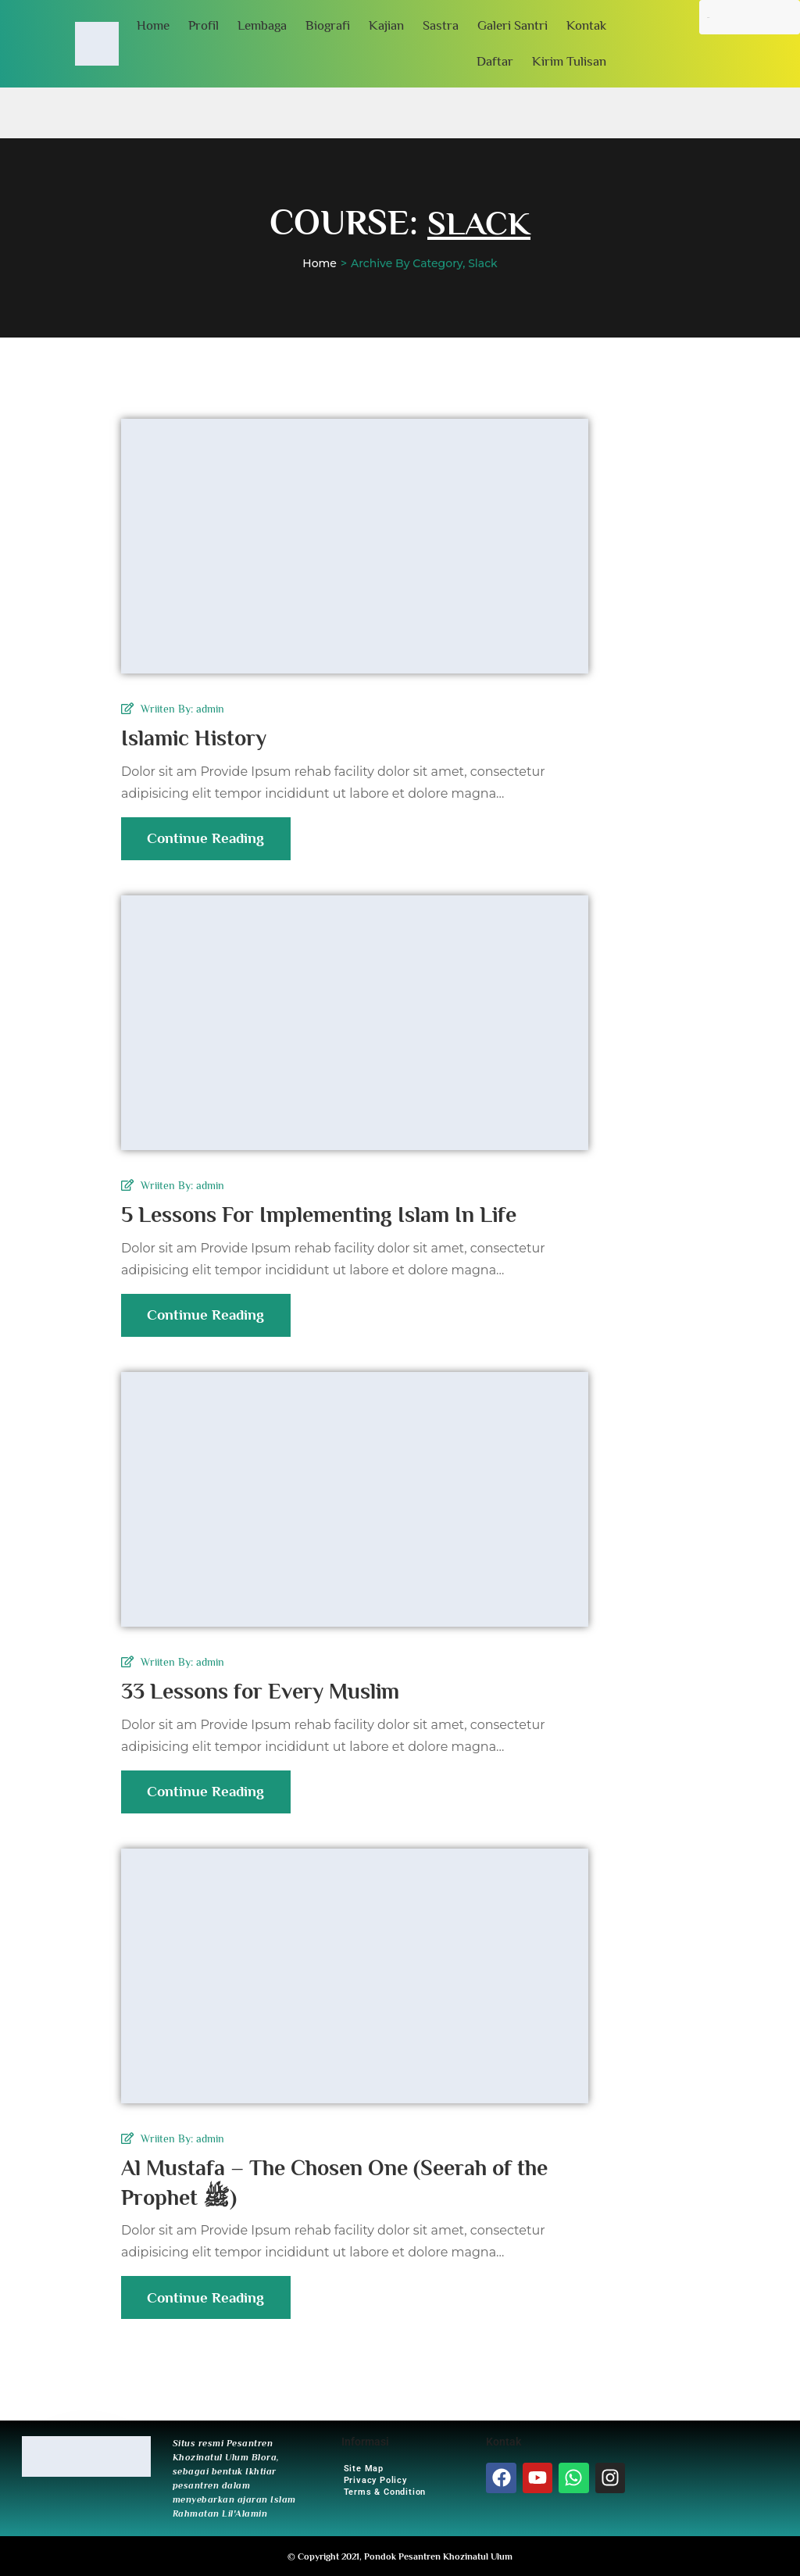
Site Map (364, 2468)
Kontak (586, 25)
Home (153, 25)
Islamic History (200, 737)
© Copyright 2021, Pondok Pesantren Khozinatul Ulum (400, 2555)
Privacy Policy (375, 2479)
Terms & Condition (385, 2491)
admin (210, 708)
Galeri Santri (512, 25)
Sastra (441, 25)
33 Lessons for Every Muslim (272, 1690)
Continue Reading (209, 845)
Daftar (495, 61)
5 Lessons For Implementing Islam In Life (334, 1214)
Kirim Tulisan (569, 61)
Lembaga (262, 25)
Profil (203, 25)
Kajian (386, 25)
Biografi (327, 25)
